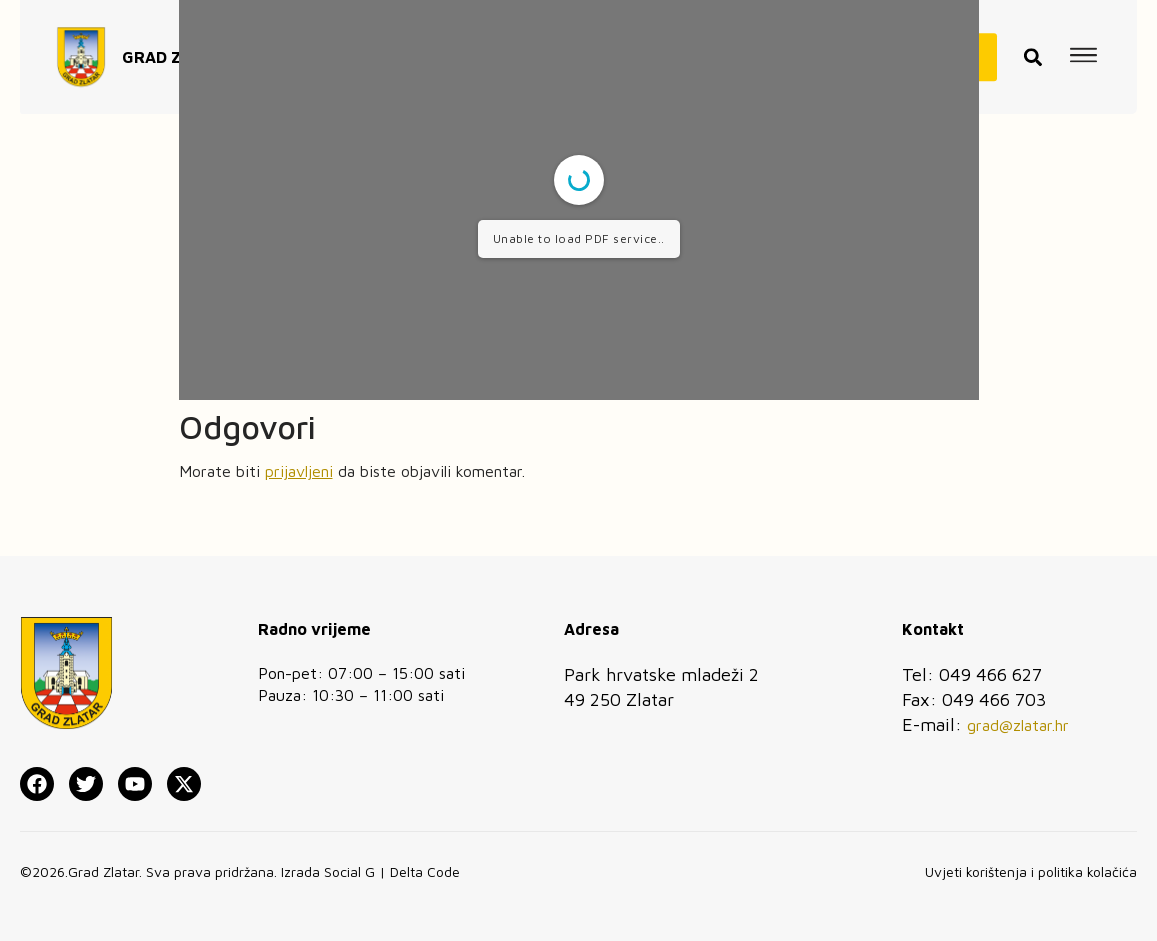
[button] (1033, 44)
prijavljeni (299, 471)
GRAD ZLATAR (177, 44)
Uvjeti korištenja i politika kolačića (1031, 871)
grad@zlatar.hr (1018, 725)
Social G (349, 871)
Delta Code (425, 871)
